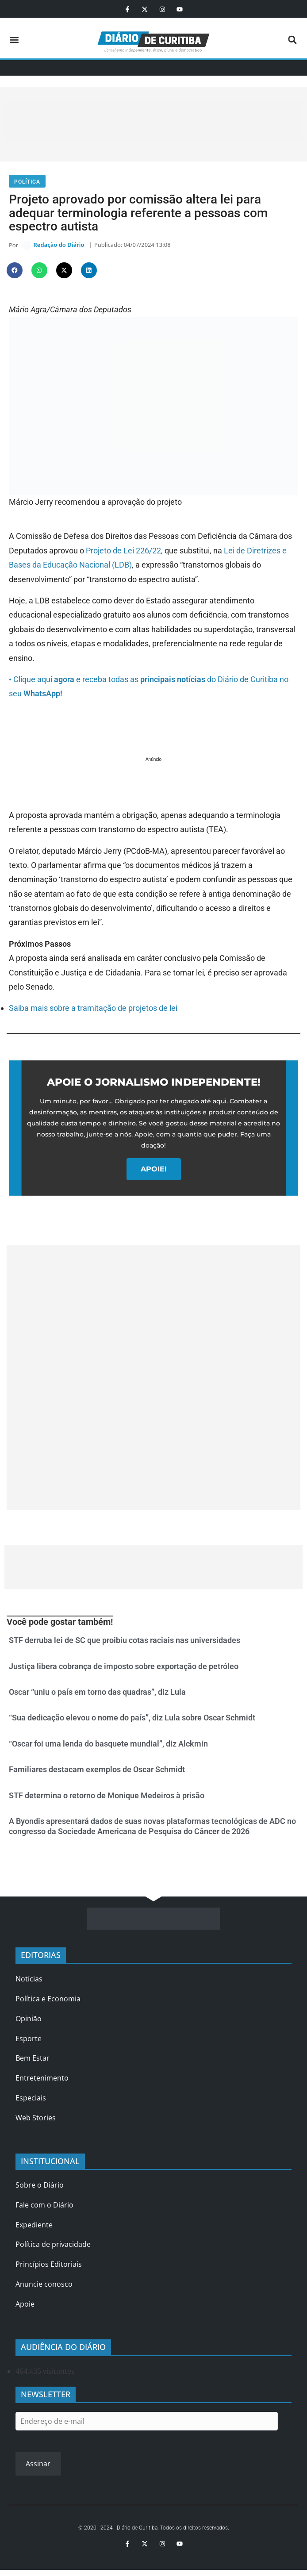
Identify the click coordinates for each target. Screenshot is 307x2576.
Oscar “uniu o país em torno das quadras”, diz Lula (97, 1694)
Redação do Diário (58, 246)
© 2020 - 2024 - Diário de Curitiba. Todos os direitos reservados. (153, 2530)
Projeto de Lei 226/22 (123, 553)
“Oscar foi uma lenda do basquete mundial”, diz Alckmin (108, 1746)
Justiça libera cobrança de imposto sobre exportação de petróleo (123, 1668)
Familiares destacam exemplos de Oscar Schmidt (97, 1772)
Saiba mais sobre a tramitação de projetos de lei (93, 1010)
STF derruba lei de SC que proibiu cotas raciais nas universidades (124, 1642)
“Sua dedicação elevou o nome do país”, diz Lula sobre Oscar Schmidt (132, 1720)
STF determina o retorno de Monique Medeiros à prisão (106, 1797)
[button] (14, 40)
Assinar (38, 2466)
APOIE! (154, 1171)
